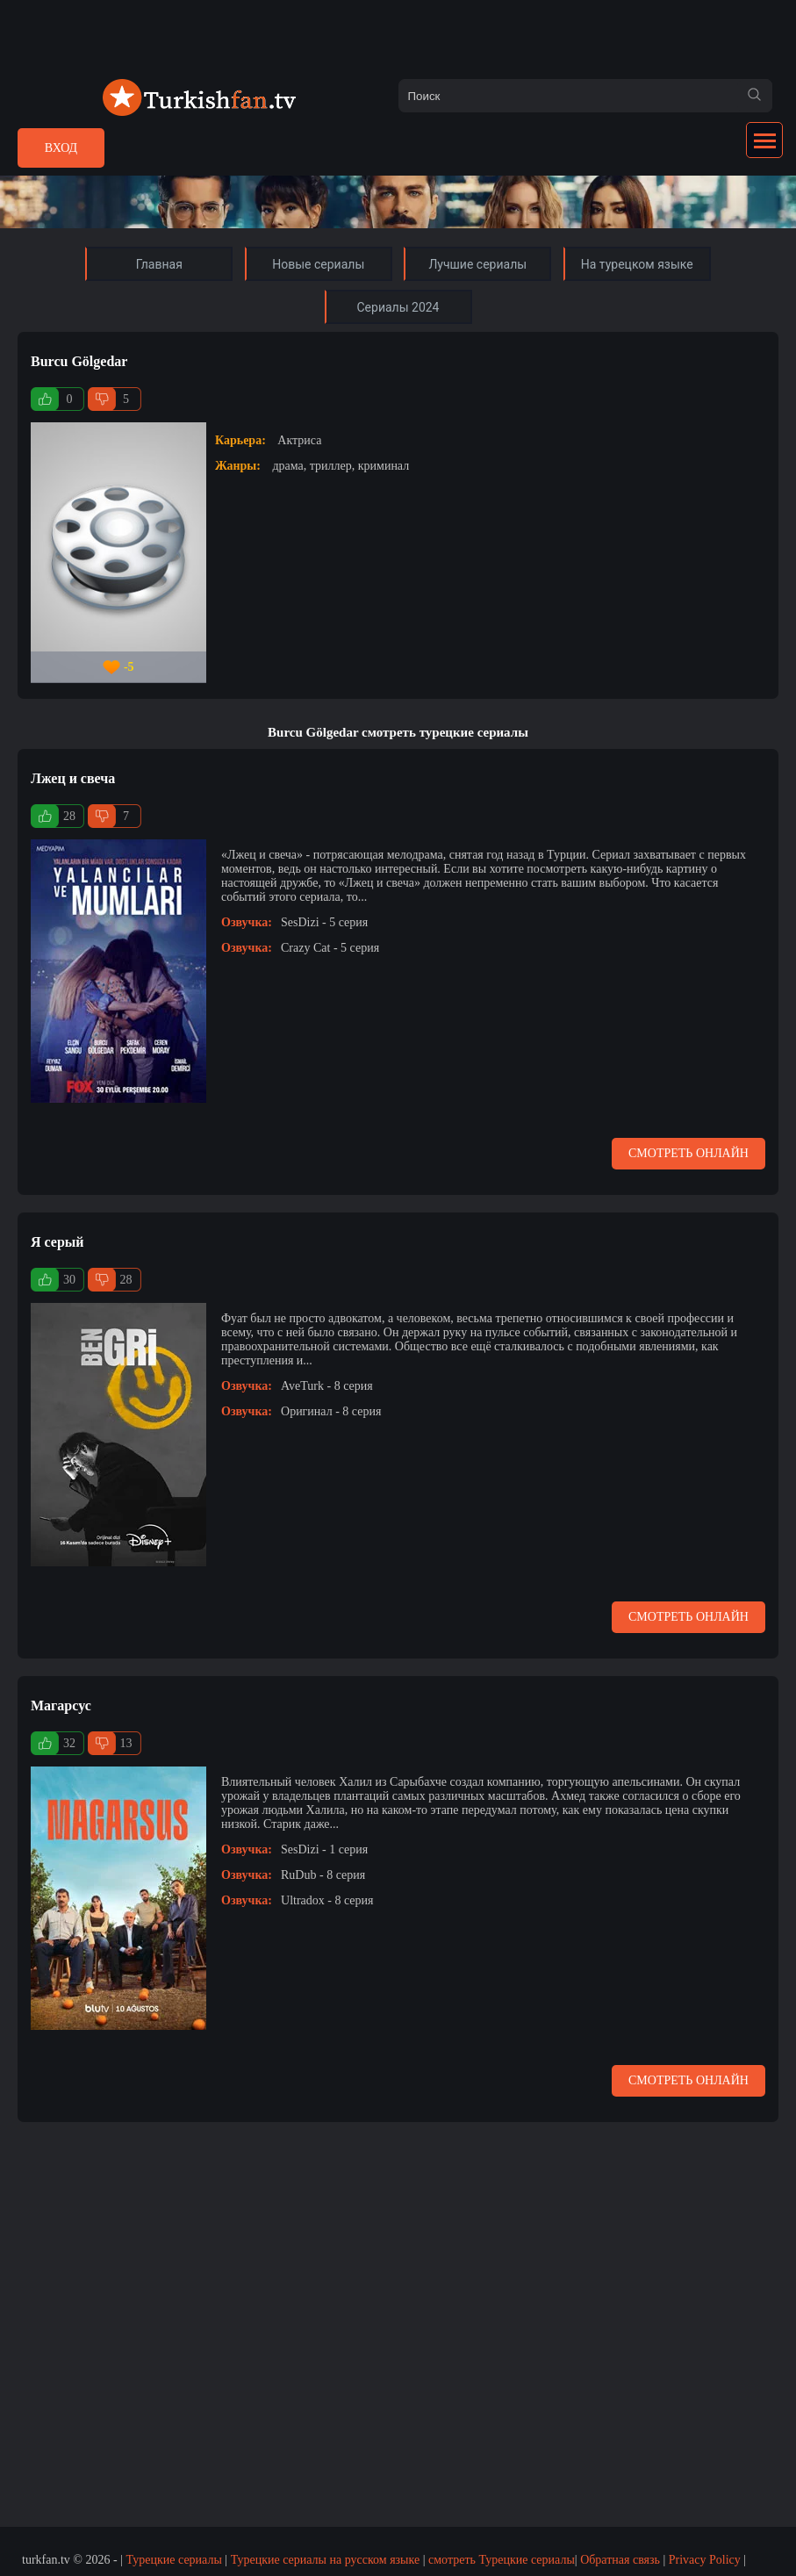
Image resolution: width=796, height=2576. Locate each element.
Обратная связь (620, 2559)
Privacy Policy (705, 2559)
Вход (61, 148)
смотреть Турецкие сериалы (501, 2559)
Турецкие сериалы (173, 2559)
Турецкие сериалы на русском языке (325, 2559)
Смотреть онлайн (688, 1153)
